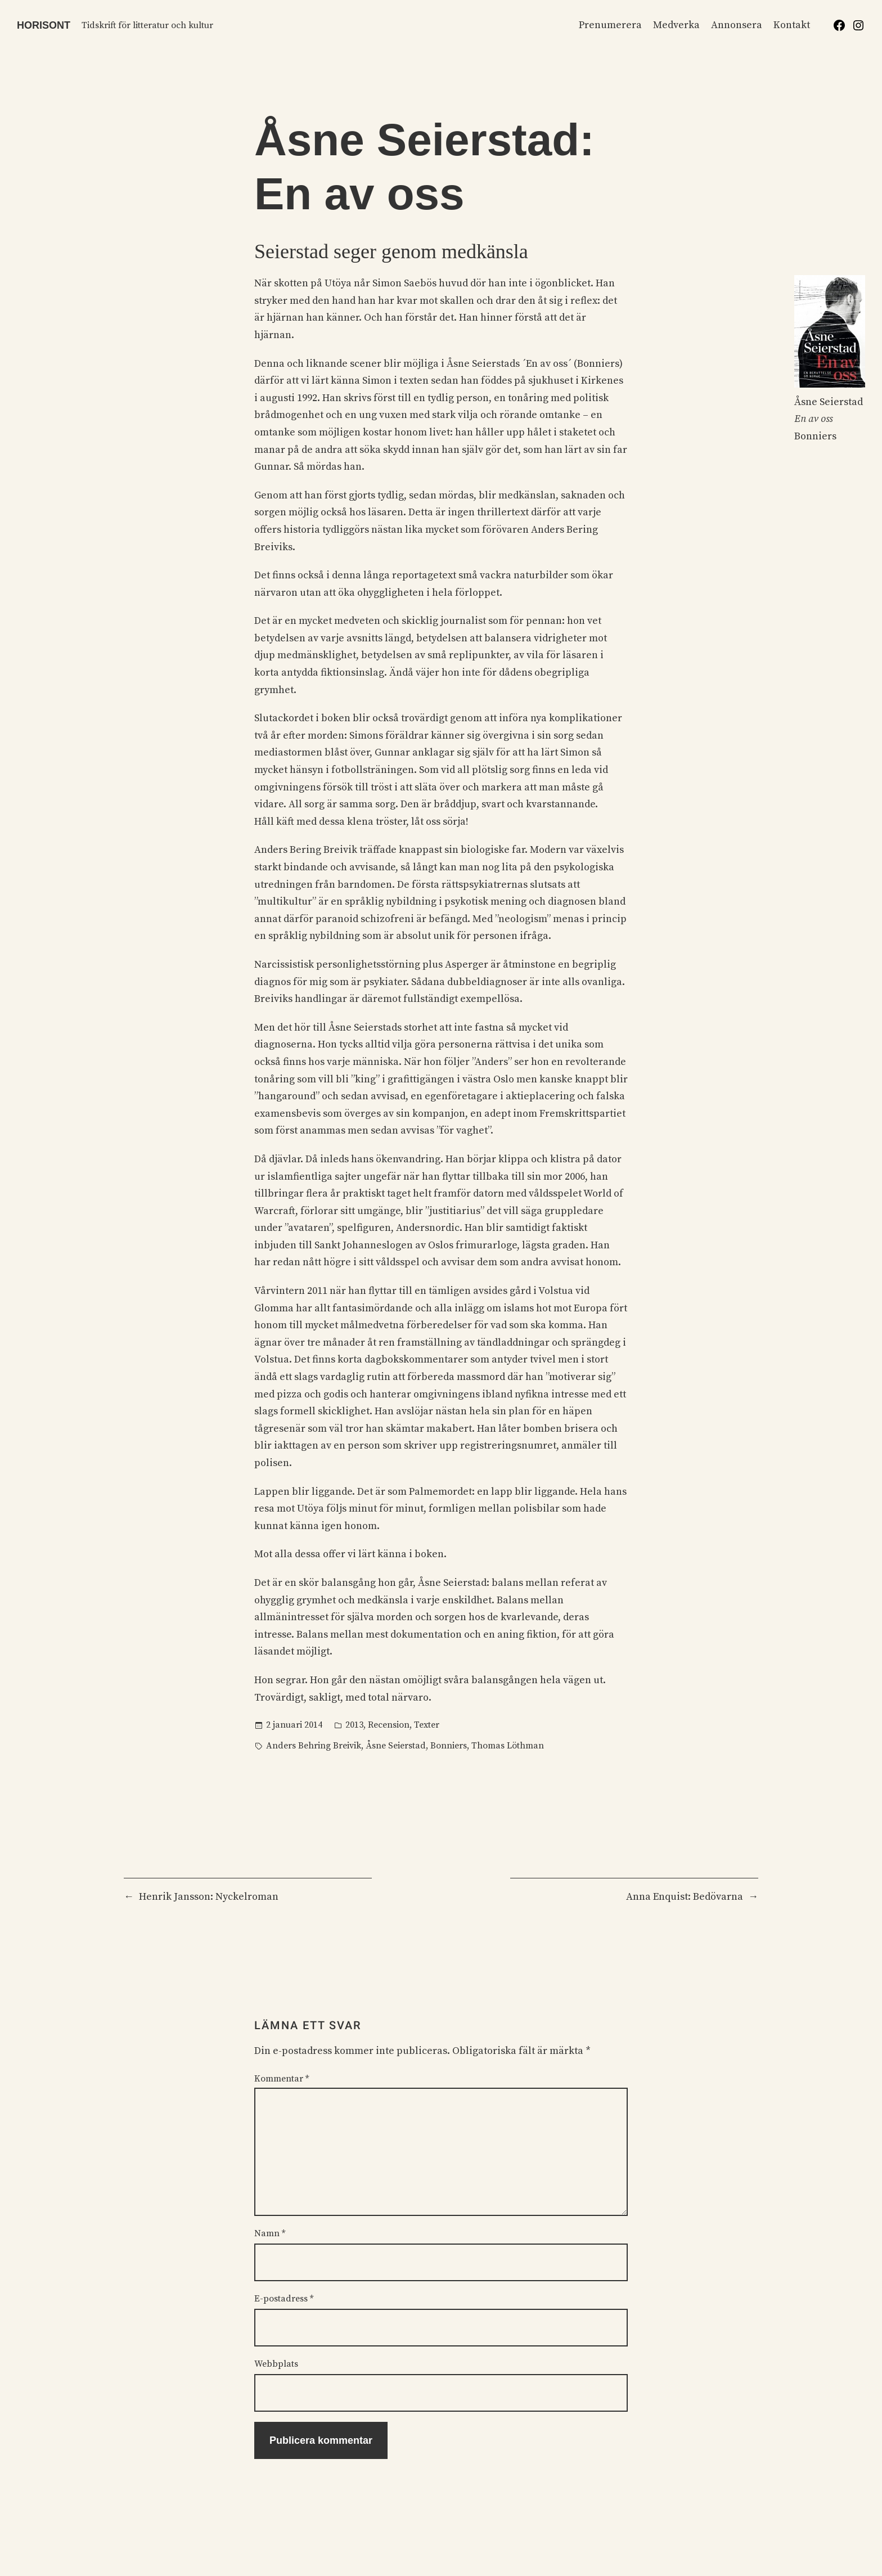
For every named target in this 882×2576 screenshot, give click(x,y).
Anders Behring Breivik (313, 1745)
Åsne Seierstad (396, 1745)
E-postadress (283, 2298)
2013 (354, 1724)
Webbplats (276, 2364)
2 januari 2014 (294, 1724)
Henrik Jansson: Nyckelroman (208, 1896)
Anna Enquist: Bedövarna (684, 1896)
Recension (389, 1724)
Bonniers (448, 1745)
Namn (269, 2233)
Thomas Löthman (507, 1745)
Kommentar (281, 2078)
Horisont (43, 25)
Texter (426, 1724)
